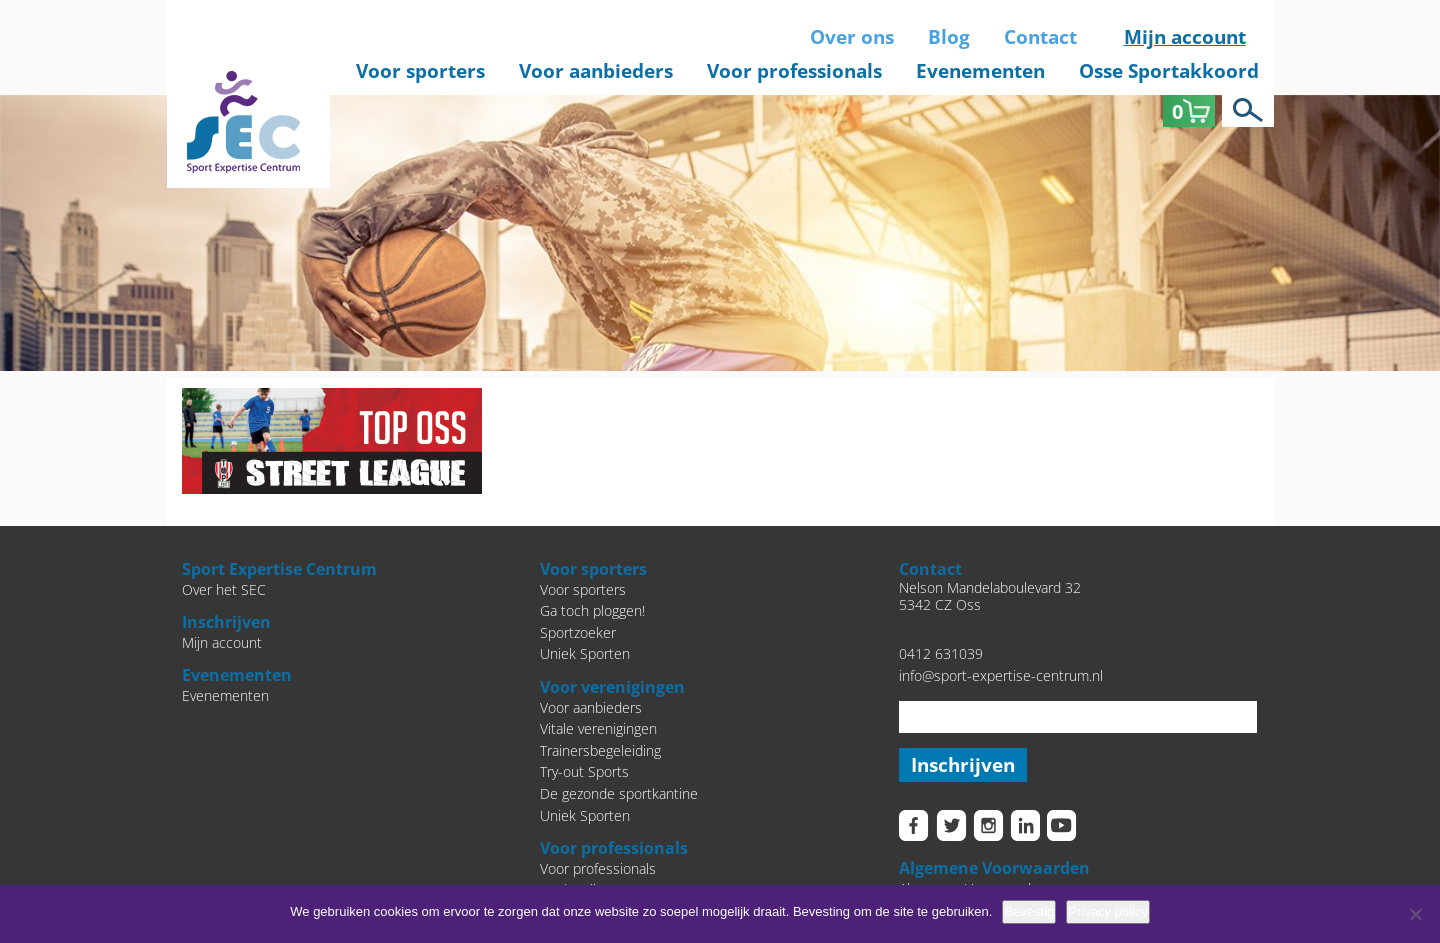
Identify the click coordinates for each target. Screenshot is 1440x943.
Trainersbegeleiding (600, 750)
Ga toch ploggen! (592, 610)
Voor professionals (794, 71)
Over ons (852, 37)
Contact (1040, 37)
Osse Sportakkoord (1169, 71)
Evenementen (980, 71)
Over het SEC (224, 589)
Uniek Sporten (585, 653)
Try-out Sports (584, 771)
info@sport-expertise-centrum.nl (1001, 675)
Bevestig (1029, 911)
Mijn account (1185, 37)
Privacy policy (1107, 911)
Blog (949, 37)
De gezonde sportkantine (619, 793)
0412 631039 (941, 653)
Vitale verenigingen (598, 728)
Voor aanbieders (596, 71)
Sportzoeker (578, 632)
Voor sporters (420, 71)
